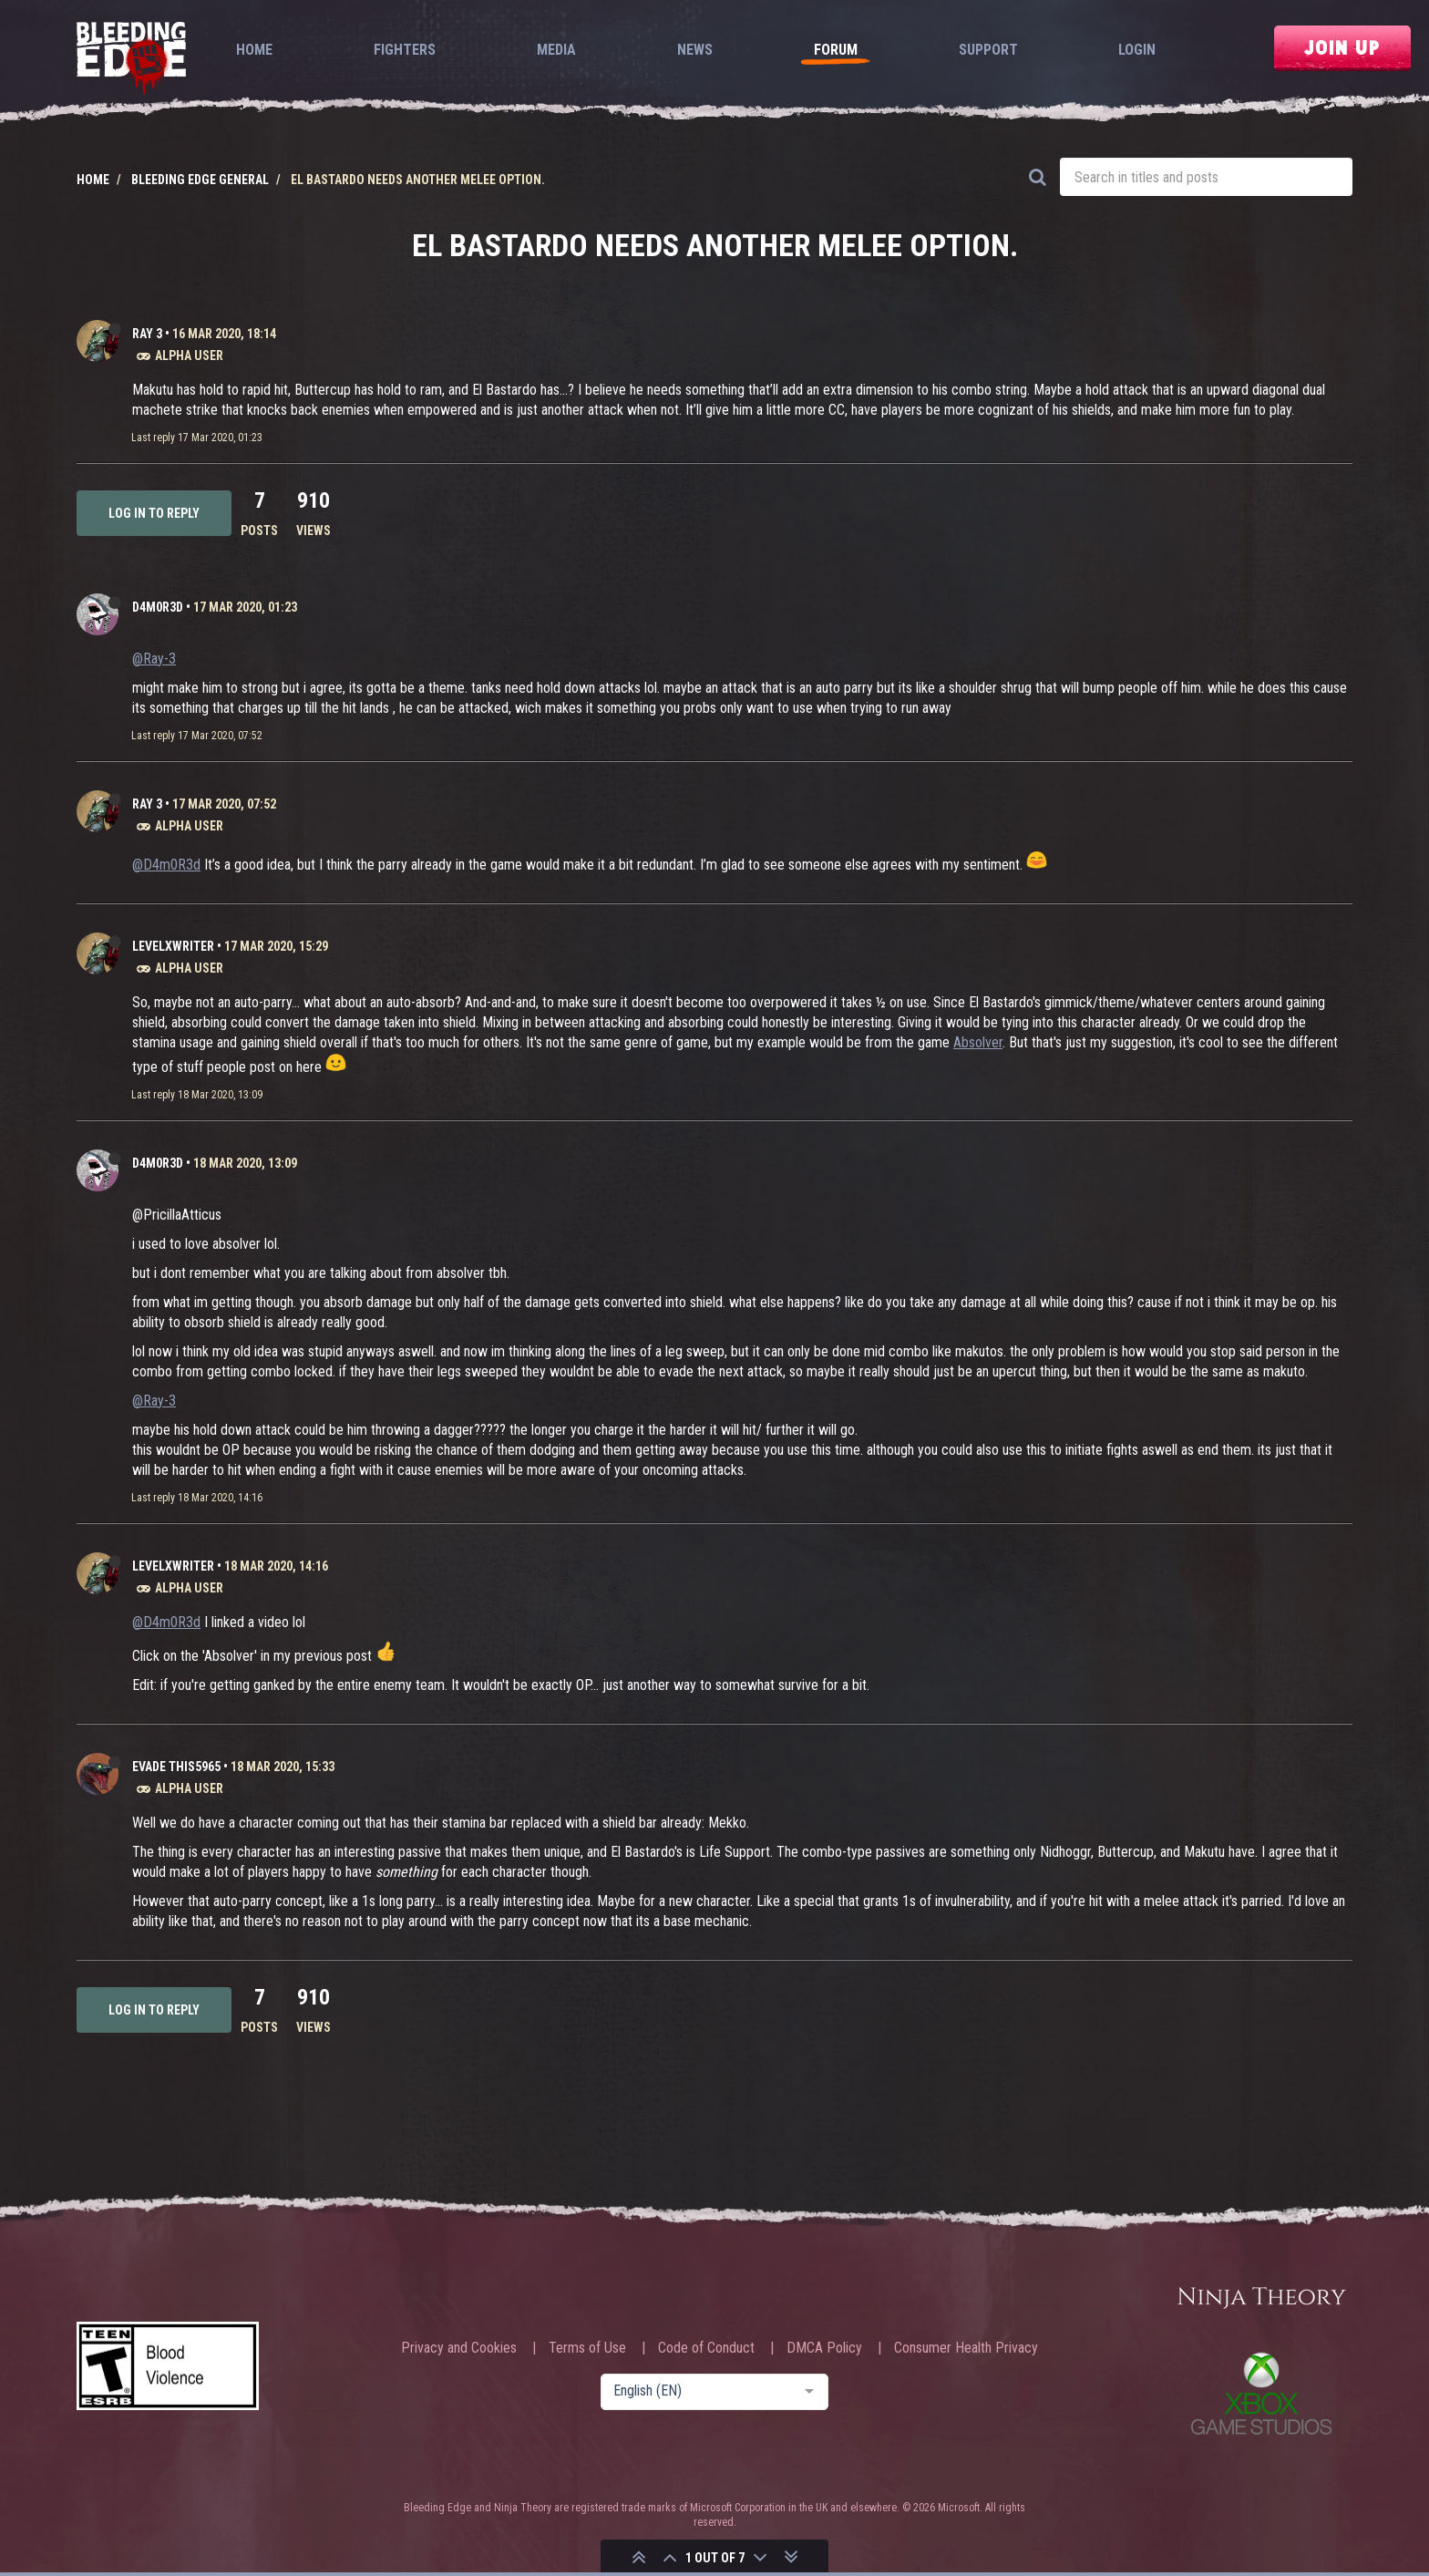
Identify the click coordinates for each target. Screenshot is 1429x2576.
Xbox (1261, 2393)
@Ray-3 (154, 658)
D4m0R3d (157, 607)
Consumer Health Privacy (966, 2348)
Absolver (977, 1042)
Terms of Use (587, 2348)
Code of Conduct (706, 2348)
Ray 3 (147, 333)
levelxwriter (173, 946)
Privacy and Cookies (459, 2348)
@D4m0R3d (166, 864)
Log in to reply (154, 513)
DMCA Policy (824, 2348)
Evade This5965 (176, 1766)
